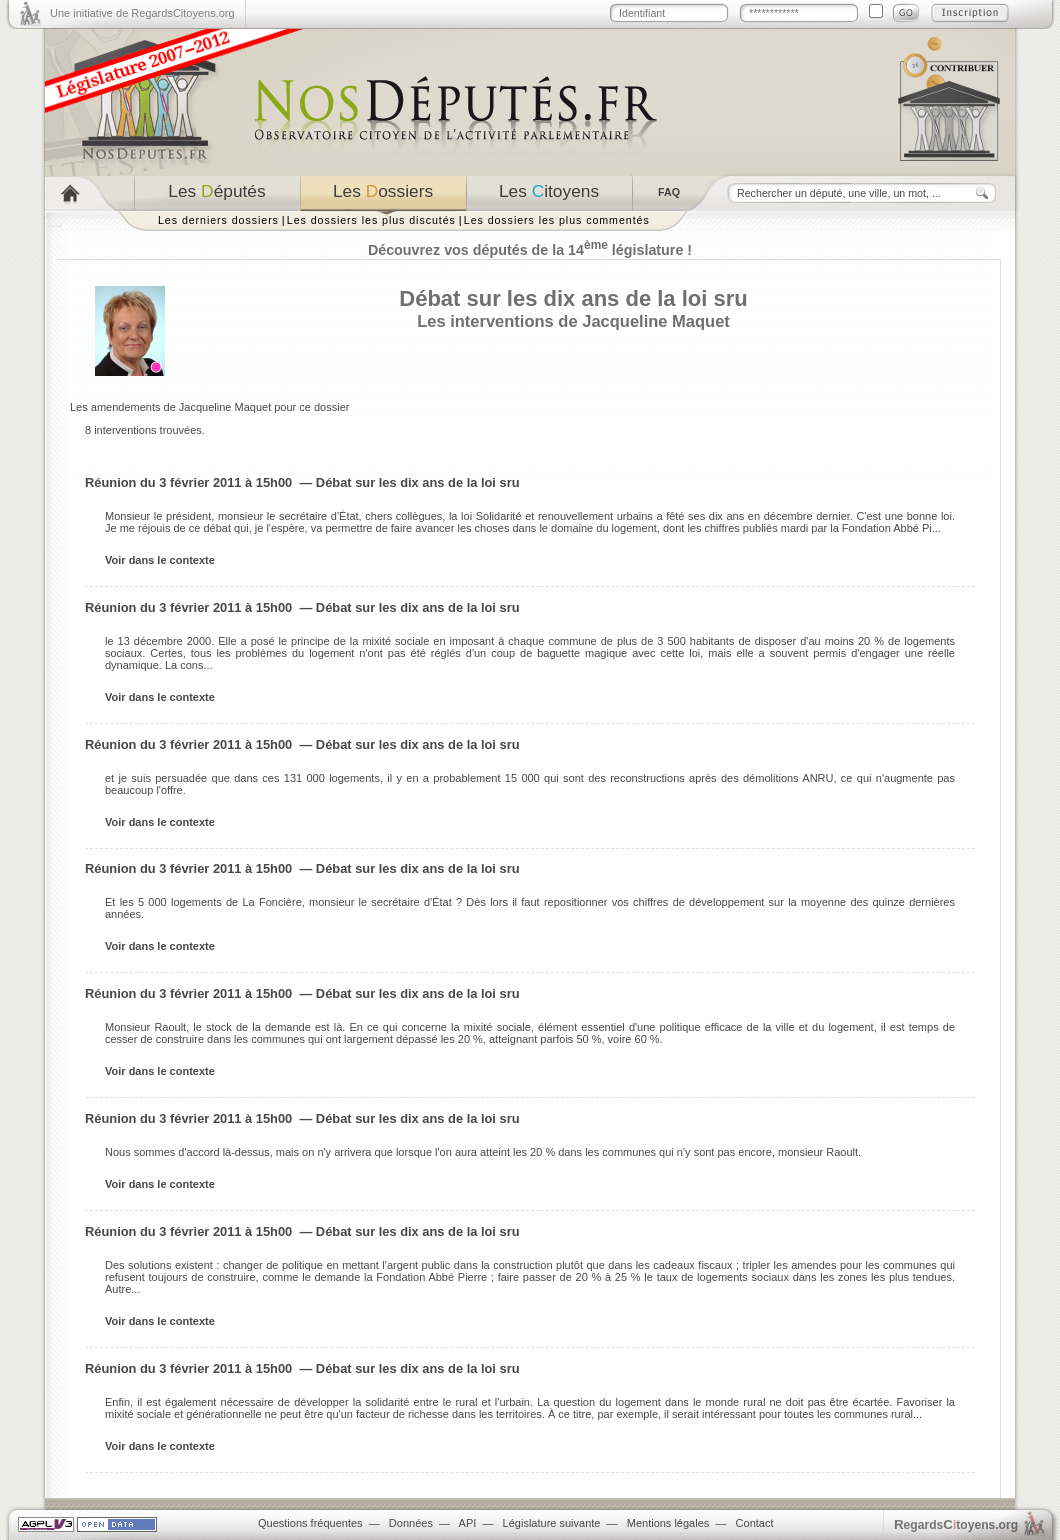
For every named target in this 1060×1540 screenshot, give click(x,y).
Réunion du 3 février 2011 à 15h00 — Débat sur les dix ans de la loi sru (302, 482)
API (468, 1523)
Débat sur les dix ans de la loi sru (573, 298)
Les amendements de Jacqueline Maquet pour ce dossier (209, 407)
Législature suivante (552, 1523)
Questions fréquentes (310, 1523)
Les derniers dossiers (218, 220)
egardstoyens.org (956, 1524)
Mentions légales (668, 1523)
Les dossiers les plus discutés (371, 220)
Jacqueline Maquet (656, 321)
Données (411, 1523)
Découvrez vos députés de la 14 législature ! (530, 250)
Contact (755, 1523)
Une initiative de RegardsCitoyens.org (142, 13)
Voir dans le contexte (160, 560)
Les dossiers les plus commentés (557, 220)
